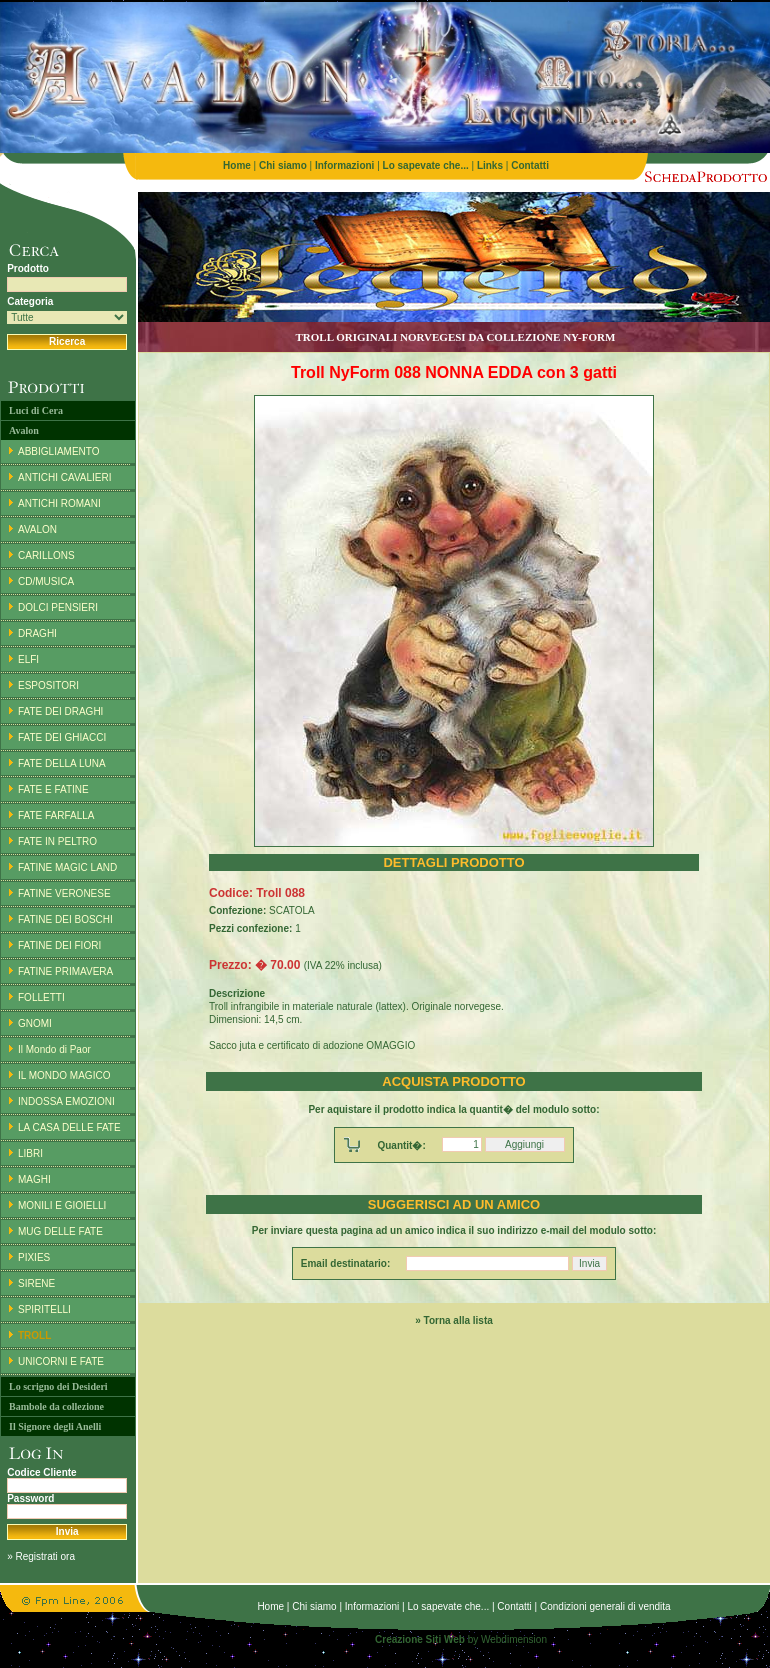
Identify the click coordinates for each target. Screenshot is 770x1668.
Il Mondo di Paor (54, 1049)
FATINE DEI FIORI (59, 945)
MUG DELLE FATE (60, 1231)
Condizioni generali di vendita (605, 1606)
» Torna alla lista (454, 1320)
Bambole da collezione (56, 1406)
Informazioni (372, 1606)
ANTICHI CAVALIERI (65, 477)
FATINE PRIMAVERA (65, 971)
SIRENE (36, 1283)
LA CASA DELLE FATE (69, 1127)
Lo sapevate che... (448, 1606)
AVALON (37, 529)
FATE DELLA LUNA (62, 763)
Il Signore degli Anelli (55, 1426)
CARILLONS (46, 555)
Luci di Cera (36, 410)
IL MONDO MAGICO (64, 1075)
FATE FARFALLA (56, 815)
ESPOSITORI (48, 685)
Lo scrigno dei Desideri (58, 1386)
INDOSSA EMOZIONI (66, 1101)
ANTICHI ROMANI (59, 503)
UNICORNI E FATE (61, 1361)
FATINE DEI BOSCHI (65, 919)
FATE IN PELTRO (57, 841)
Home (270, 1606)
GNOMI (35, 1023)
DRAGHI (37, 633)
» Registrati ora (41, 1556)
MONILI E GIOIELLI (62, 1205)
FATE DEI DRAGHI (60, 711)
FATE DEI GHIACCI (62, 737)
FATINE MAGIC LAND (67, 867)
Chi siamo (314, 1606)
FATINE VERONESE (64, 893)
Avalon (24, 430)
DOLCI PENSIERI (58, 607)
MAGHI (34, 1179)
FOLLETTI (41, 997)
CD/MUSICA (46, 581)
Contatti (514, 1606)
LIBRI (30, 1153)
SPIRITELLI (44, 1309)
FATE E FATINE (53, 789)
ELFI (28, 659)
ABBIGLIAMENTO (59, 451)
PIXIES (34, 1257)
